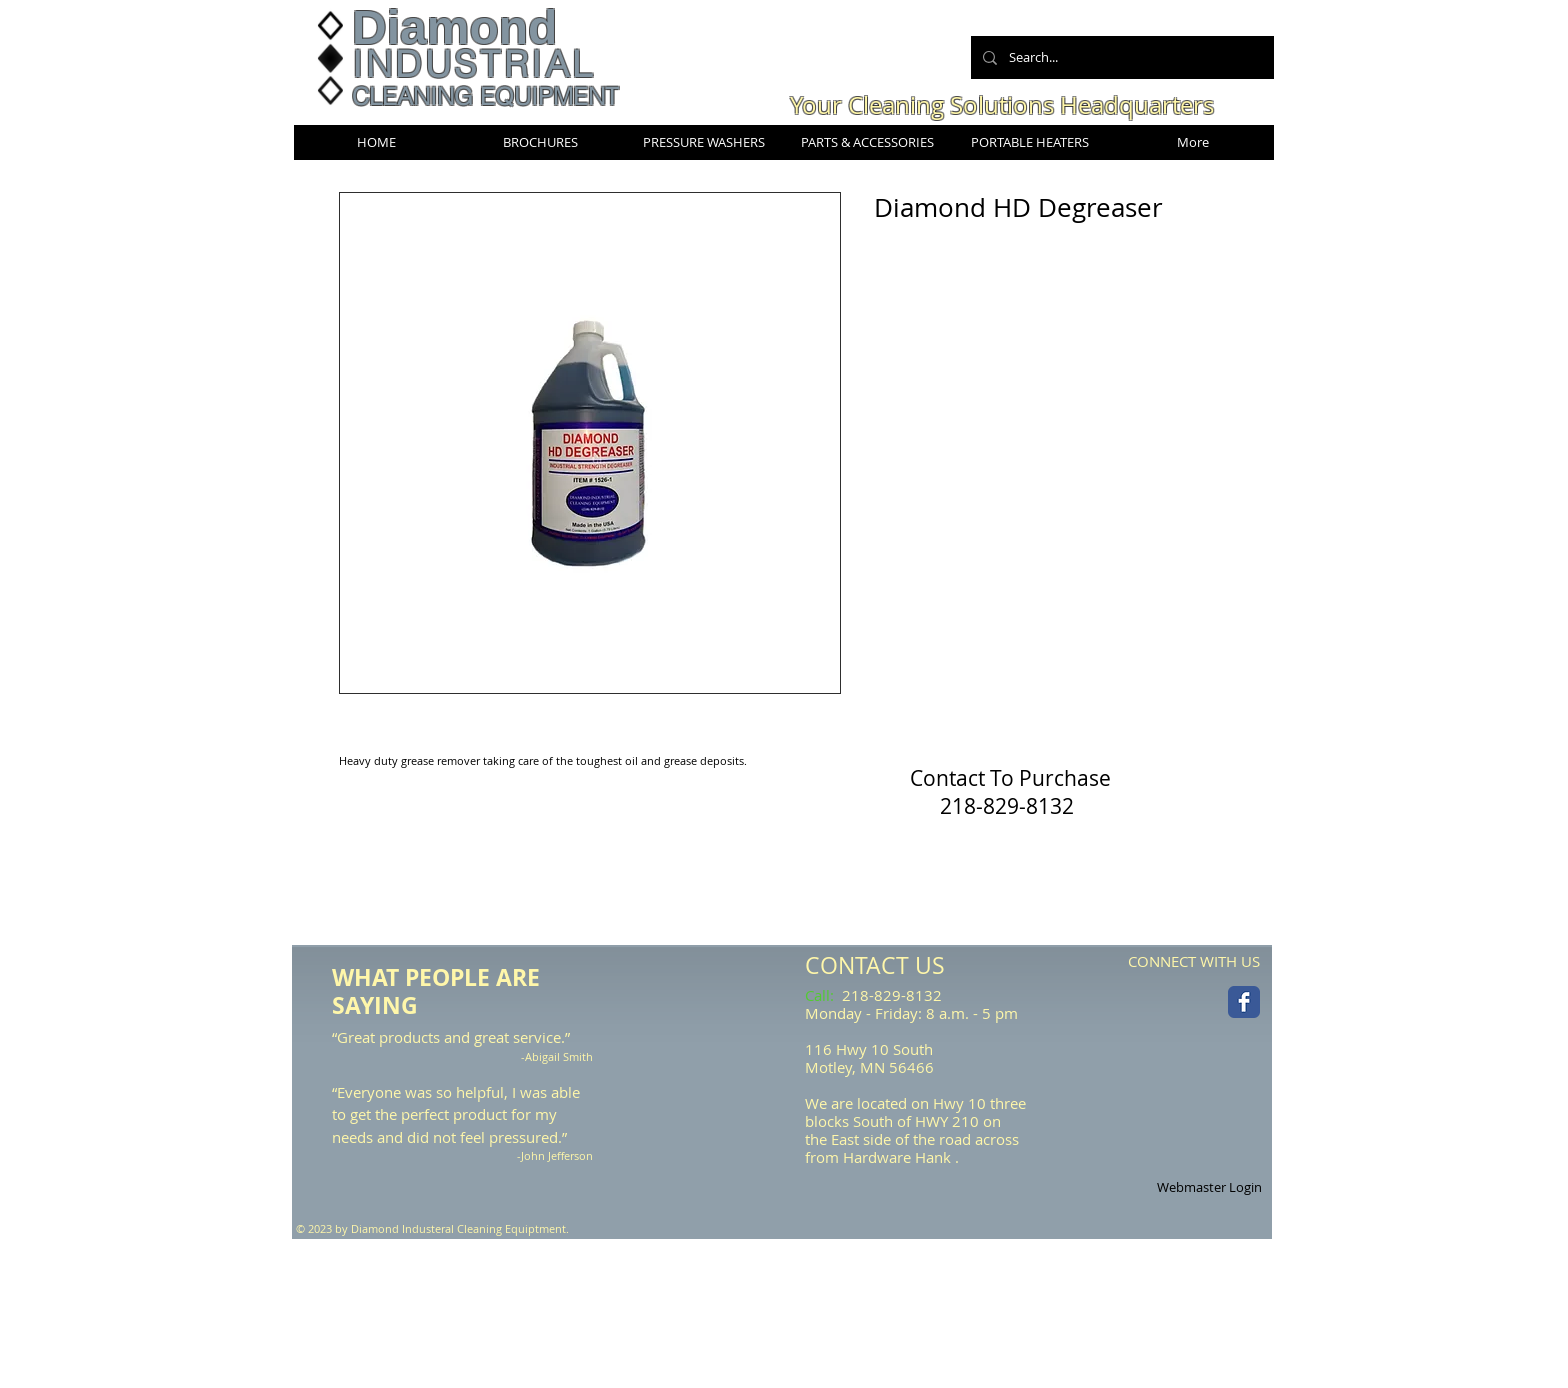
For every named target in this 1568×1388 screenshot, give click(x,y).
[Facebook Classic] (1244, 1002)
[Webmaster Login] (1209, 1188)
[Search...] (1120, 57)
